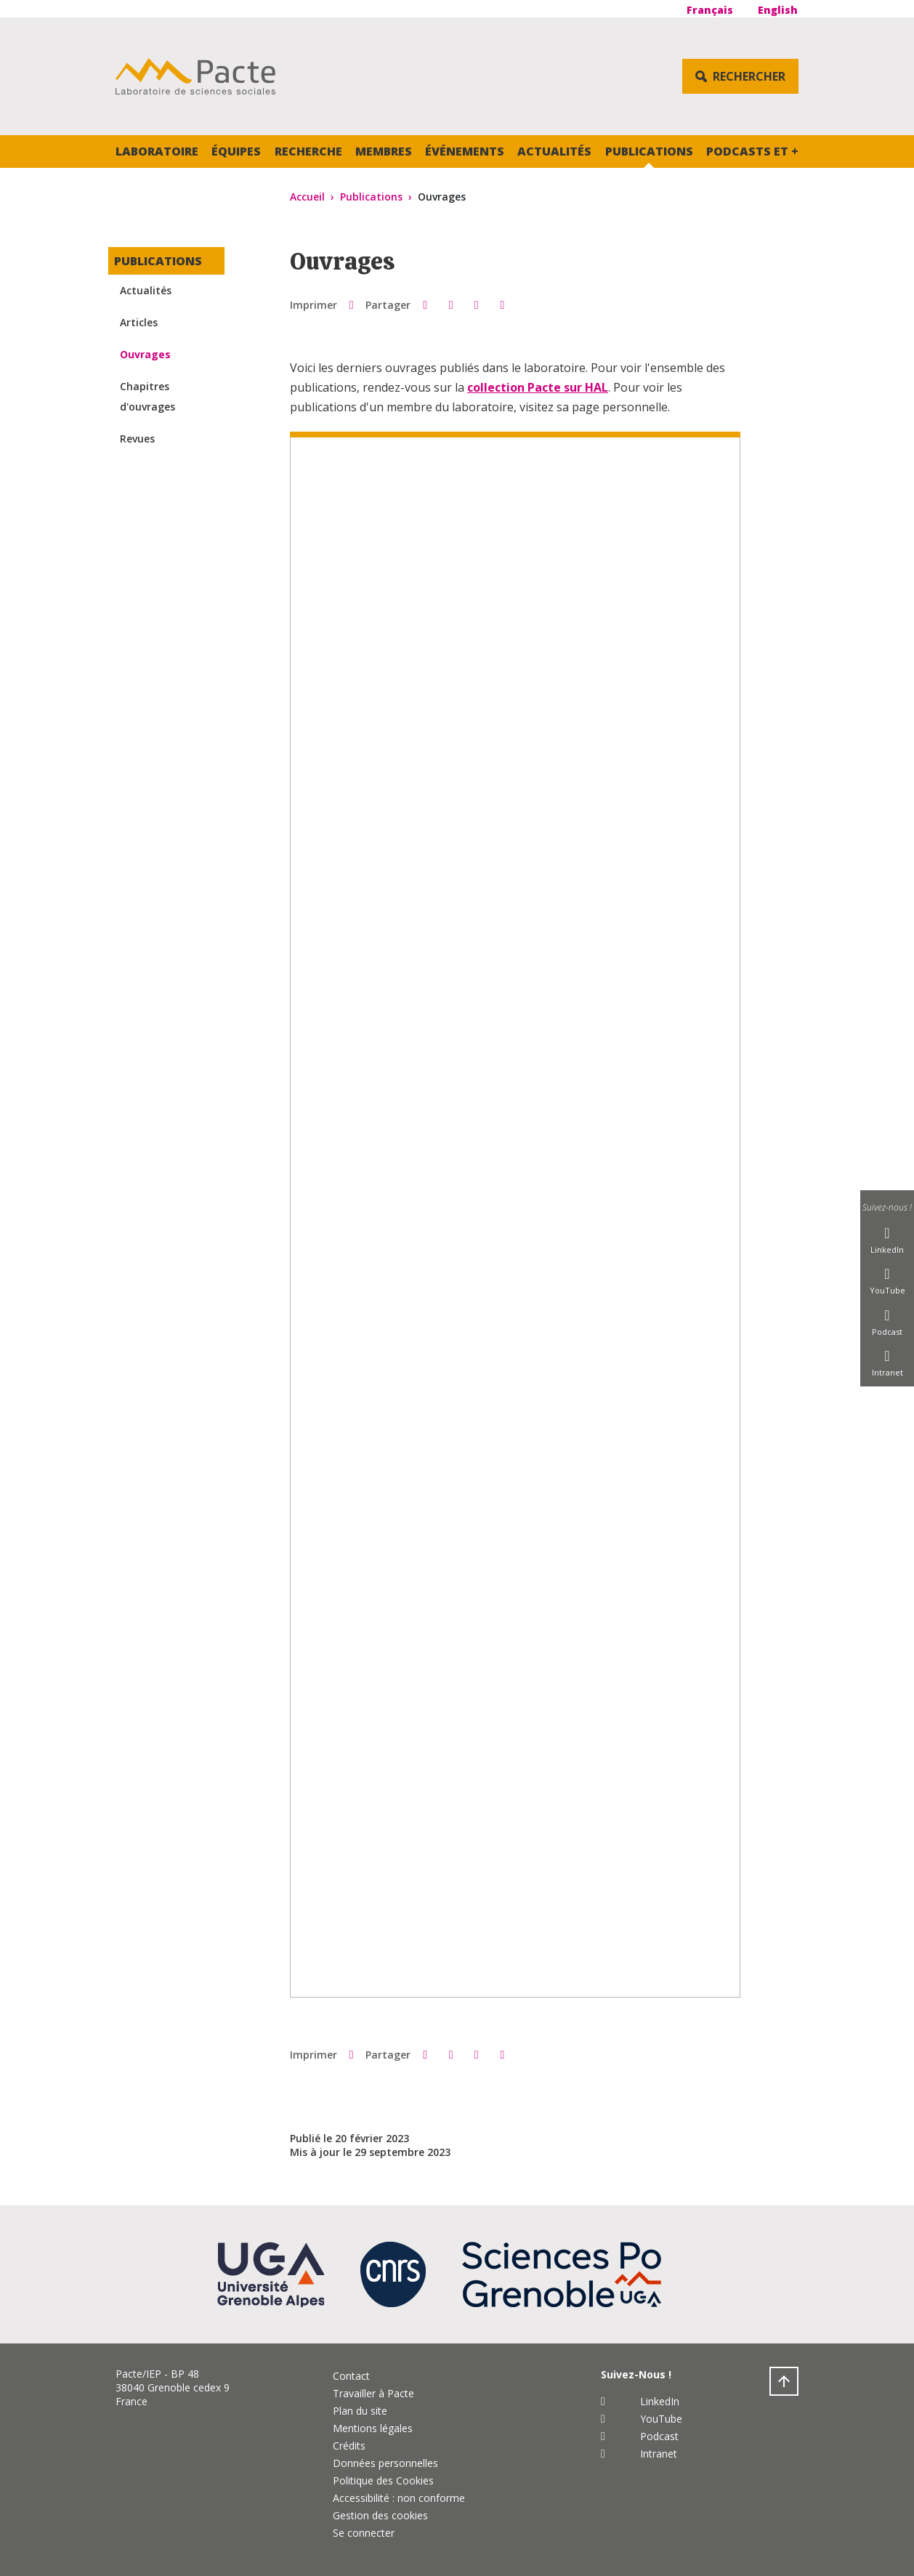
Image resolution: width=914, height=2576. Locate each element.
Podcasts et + (752, 151)
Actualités (554, 151)
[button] (424, 304)
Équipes (236, 151)
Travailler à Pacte (373, 2393)
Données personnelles (385, 2463)
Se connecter (364, 2533)
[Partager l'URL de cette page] (502, 304)
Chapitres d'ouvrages (147, 396)
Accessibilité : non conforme (399, 2498)
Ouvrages (145, 354)
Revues (137, 438)
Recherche (308, 151)
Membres (383, 151)
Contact (351, 2376)
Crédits (349, 2445)
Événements (464, 151)
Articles (139, 322)
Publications (649, 151)
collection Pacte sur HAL (537, 387)
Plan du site (360, 2411)
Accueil (307, 196)
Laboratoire (157, 151)
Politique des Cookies (383, 2480)
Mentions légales (373, 2428)
